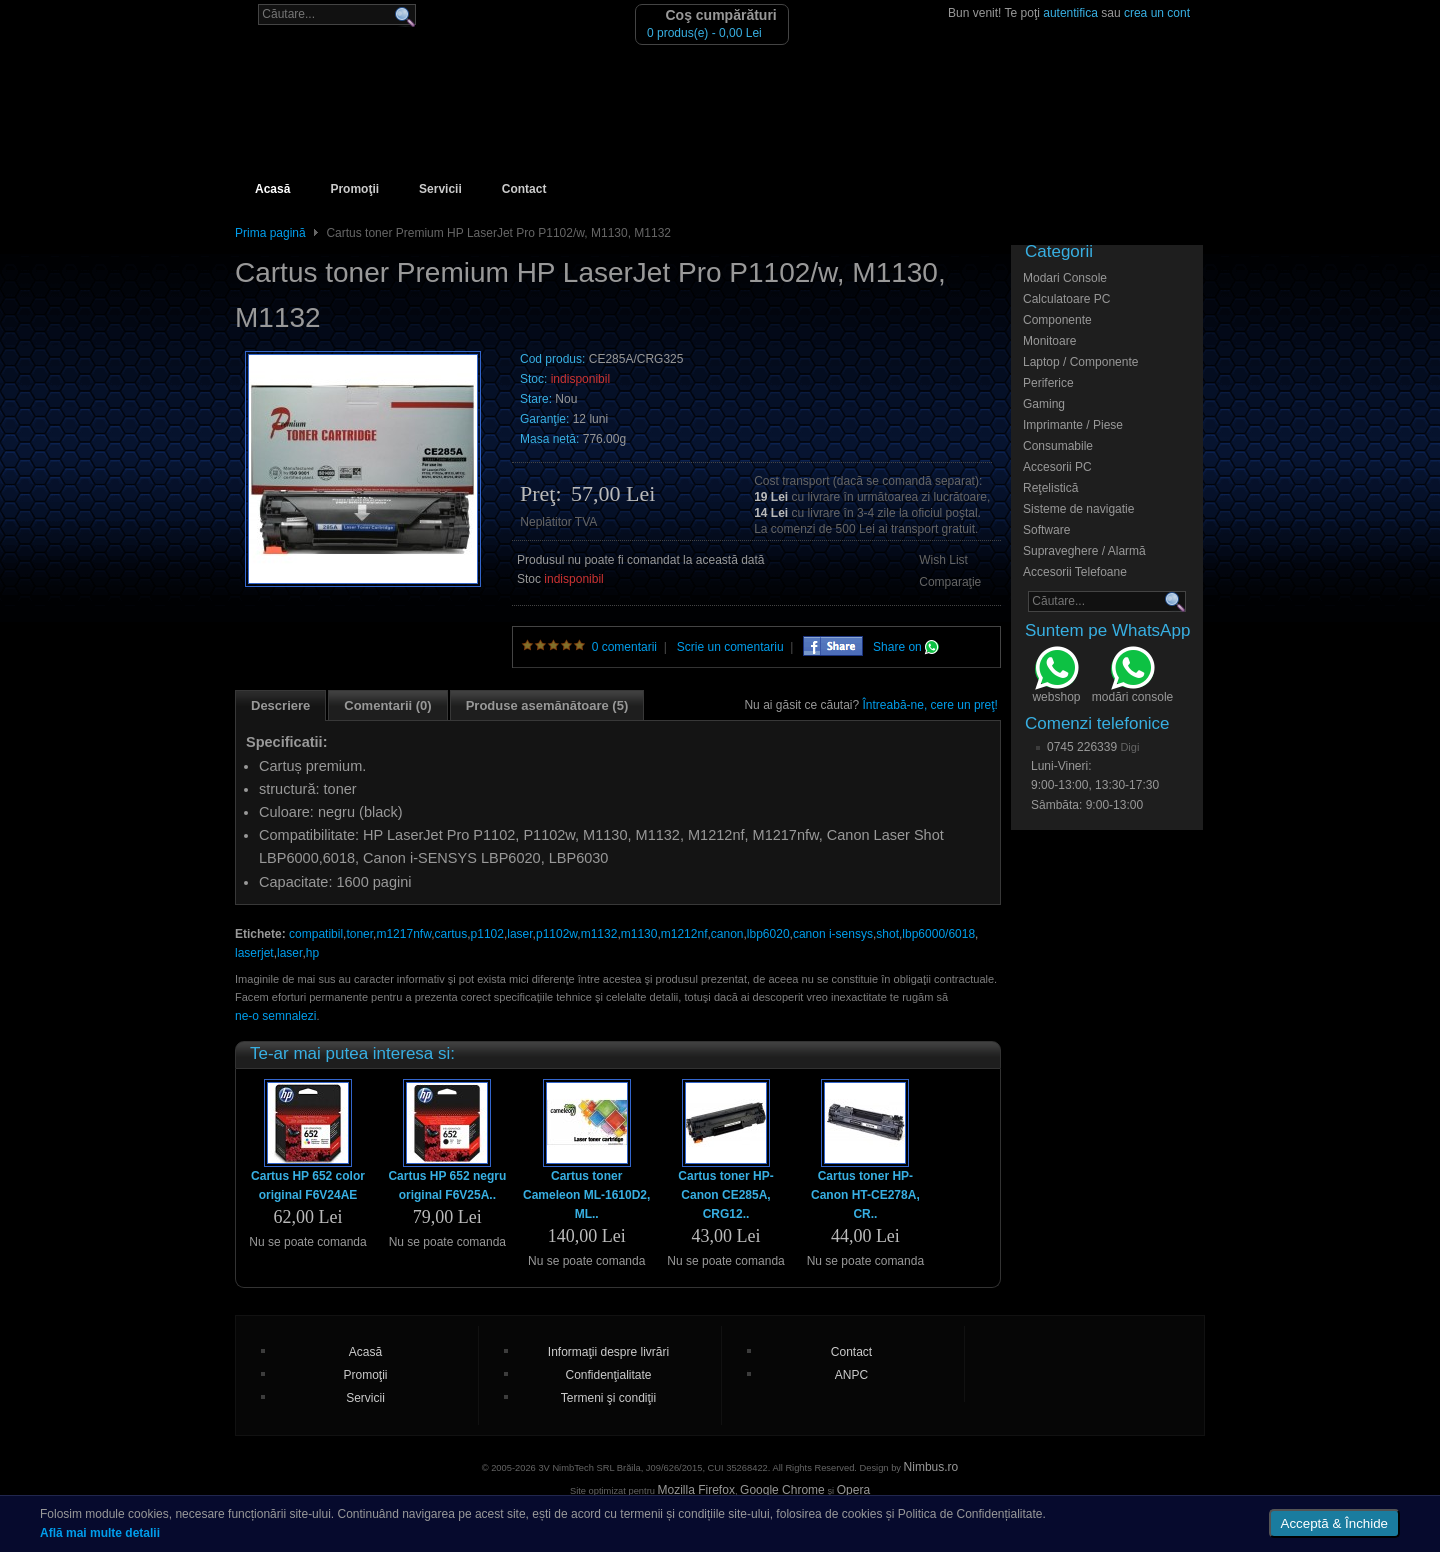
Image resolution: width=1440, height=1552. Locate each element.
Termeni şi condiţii (608, 1398)
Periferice (1048, 383)
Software (1046, 530)
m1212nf (684, 934)
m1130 (639, 934)
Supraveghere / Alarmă (1084, 551)
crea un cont (1157, 13)
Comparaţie (950, 582)
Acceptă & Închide (1334, 1523)
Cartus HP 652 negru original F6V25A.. (447, 1185)
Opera (853, 1490)
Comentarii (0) (387, 705)
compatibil (316, 934)
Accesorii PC (1057, 467)
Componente (1057, 320)
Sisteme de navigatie (1078, 509)
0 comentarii (624, 647)
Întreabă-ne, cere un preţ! (930, 705)
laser (519, 934)
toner (359, 934)
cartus (451, 934)
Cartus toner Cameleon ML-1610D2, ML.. (586, 1195)
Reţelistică (1050, 488)
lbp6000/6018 (938, 934)
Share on (906, 647)
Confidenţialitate (608, 1375)
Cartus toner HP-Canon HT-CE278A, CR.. (865, 1195)
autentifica (1070, 13)
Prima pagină (270, 233)
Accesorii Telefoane (1075, 572)
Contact (524, 189)
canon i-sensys (833, 934)
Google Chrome (782, 1490)
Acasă (272, 189)
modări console (1132, 677)
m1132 (599, 934)
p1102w (556, 934)
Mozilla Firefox (696, 1490)
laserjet (254, 953)
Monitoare (1049, 341)
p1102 (487, 934)
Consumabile (1058, 446)
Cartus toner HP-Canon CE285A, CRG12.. (725, 1195)
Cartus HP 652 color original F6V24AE (308, 1185)
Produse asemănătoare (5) (547, 705)
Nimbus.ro (931, 1467)
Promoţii (354, 189)
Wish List (943, 560)
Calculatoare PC (1066, 299)
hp (312, 953)
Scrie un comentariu (730, 647)
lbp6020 (768, 934)
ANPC (851, 1375)
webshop (1056, 677)
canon (727, 934)
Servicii (440, 189)
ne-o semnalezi (275, 1016)
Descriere (280, 705)
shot (887, 934)
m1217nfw (403, 934)
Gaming (1044, 404)
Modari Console (1065, 278)
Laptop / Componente (1080, 362)
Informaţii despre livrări (608, 1352)
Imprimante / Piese (1073, 425)
